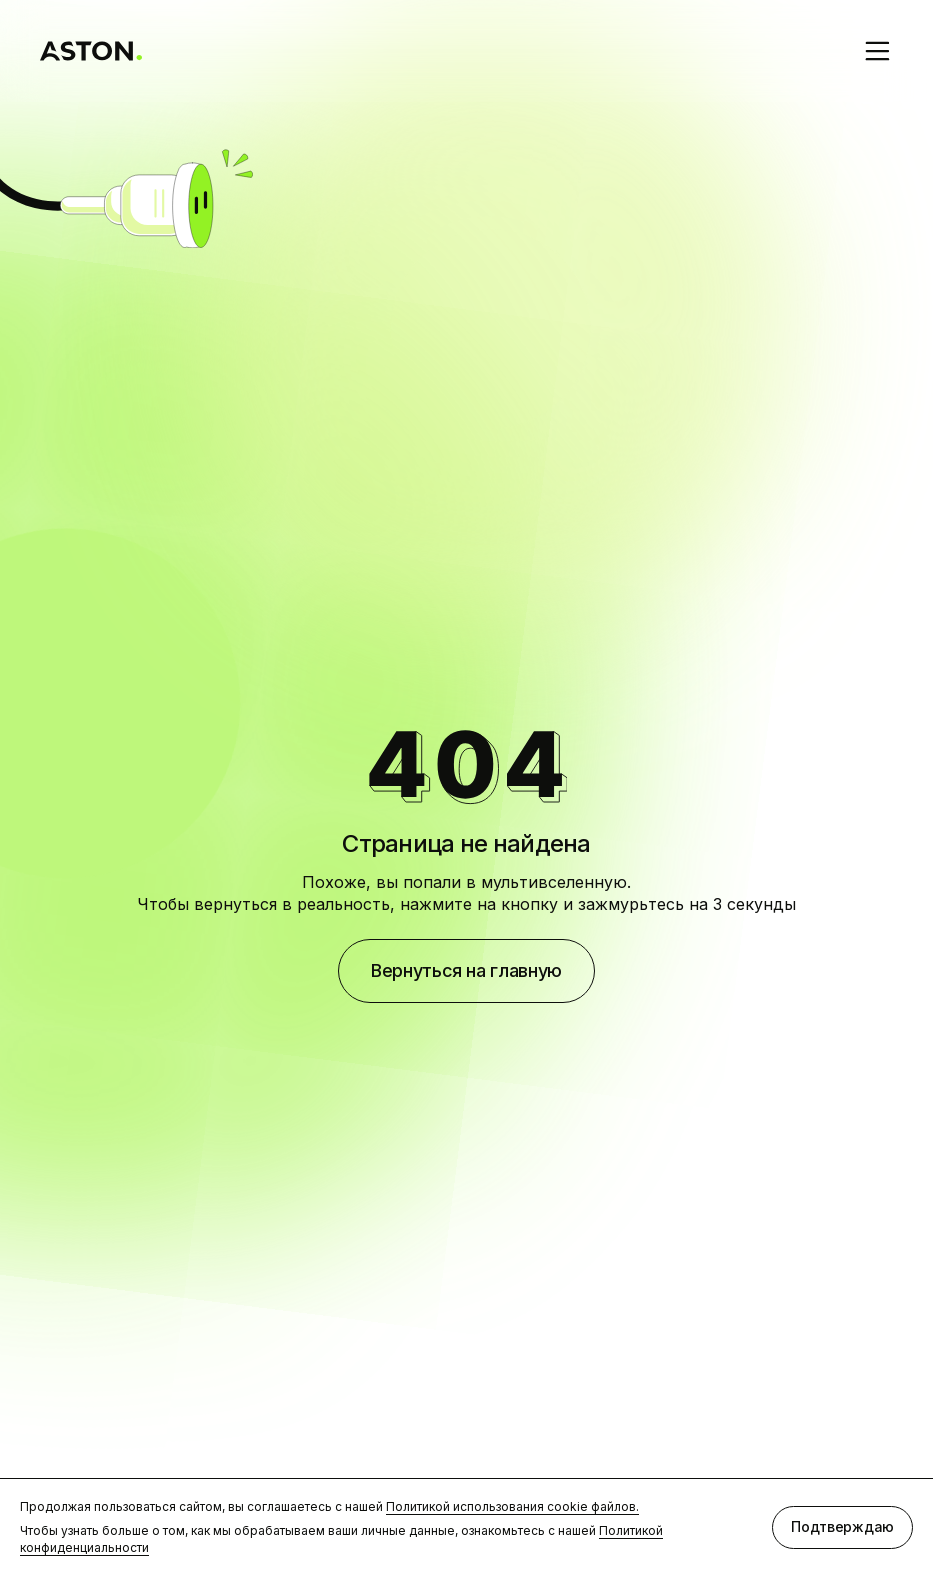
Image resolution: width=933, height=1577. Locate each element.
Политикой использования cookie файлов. (512, 1506)
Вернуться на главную (466, 970)
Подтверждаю (842, 1526)
